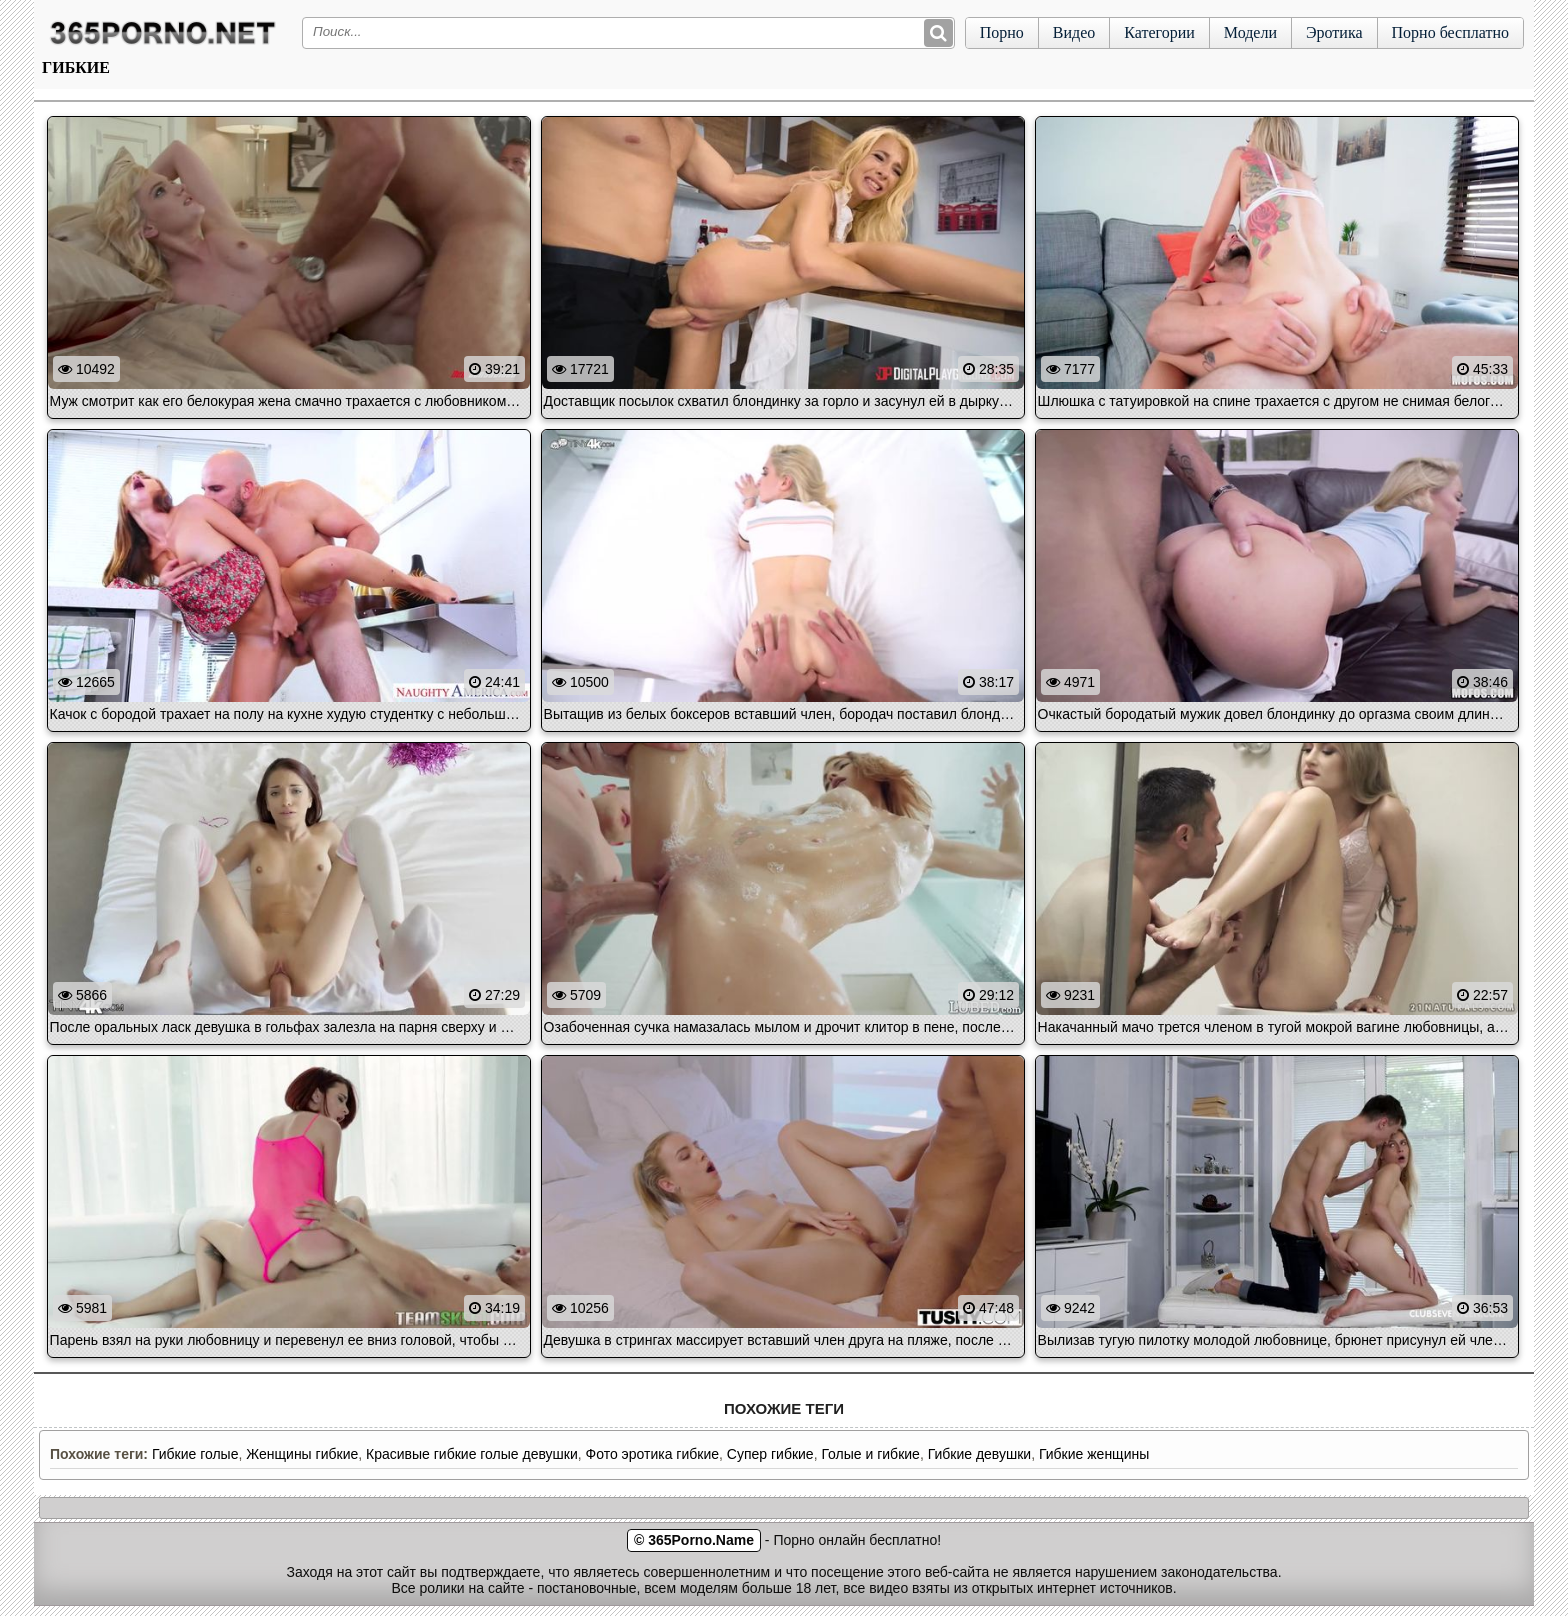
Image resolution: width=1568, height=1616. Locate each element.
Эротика (1334, 32)
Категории (1159, 32)
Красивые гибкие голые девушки (472, 1454)
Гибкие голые (195, 1454)
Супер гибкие (770, 1454)
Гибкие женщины (1094, 1454)
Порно (1002, 32)
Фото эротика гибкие (652, 1454)
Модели (1250, 32)
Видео (1074, 32)
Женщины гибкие (302, 1454)
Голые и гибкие (870, 1454)
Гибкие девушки (980, 1454)
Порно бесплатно (1450, 32)
